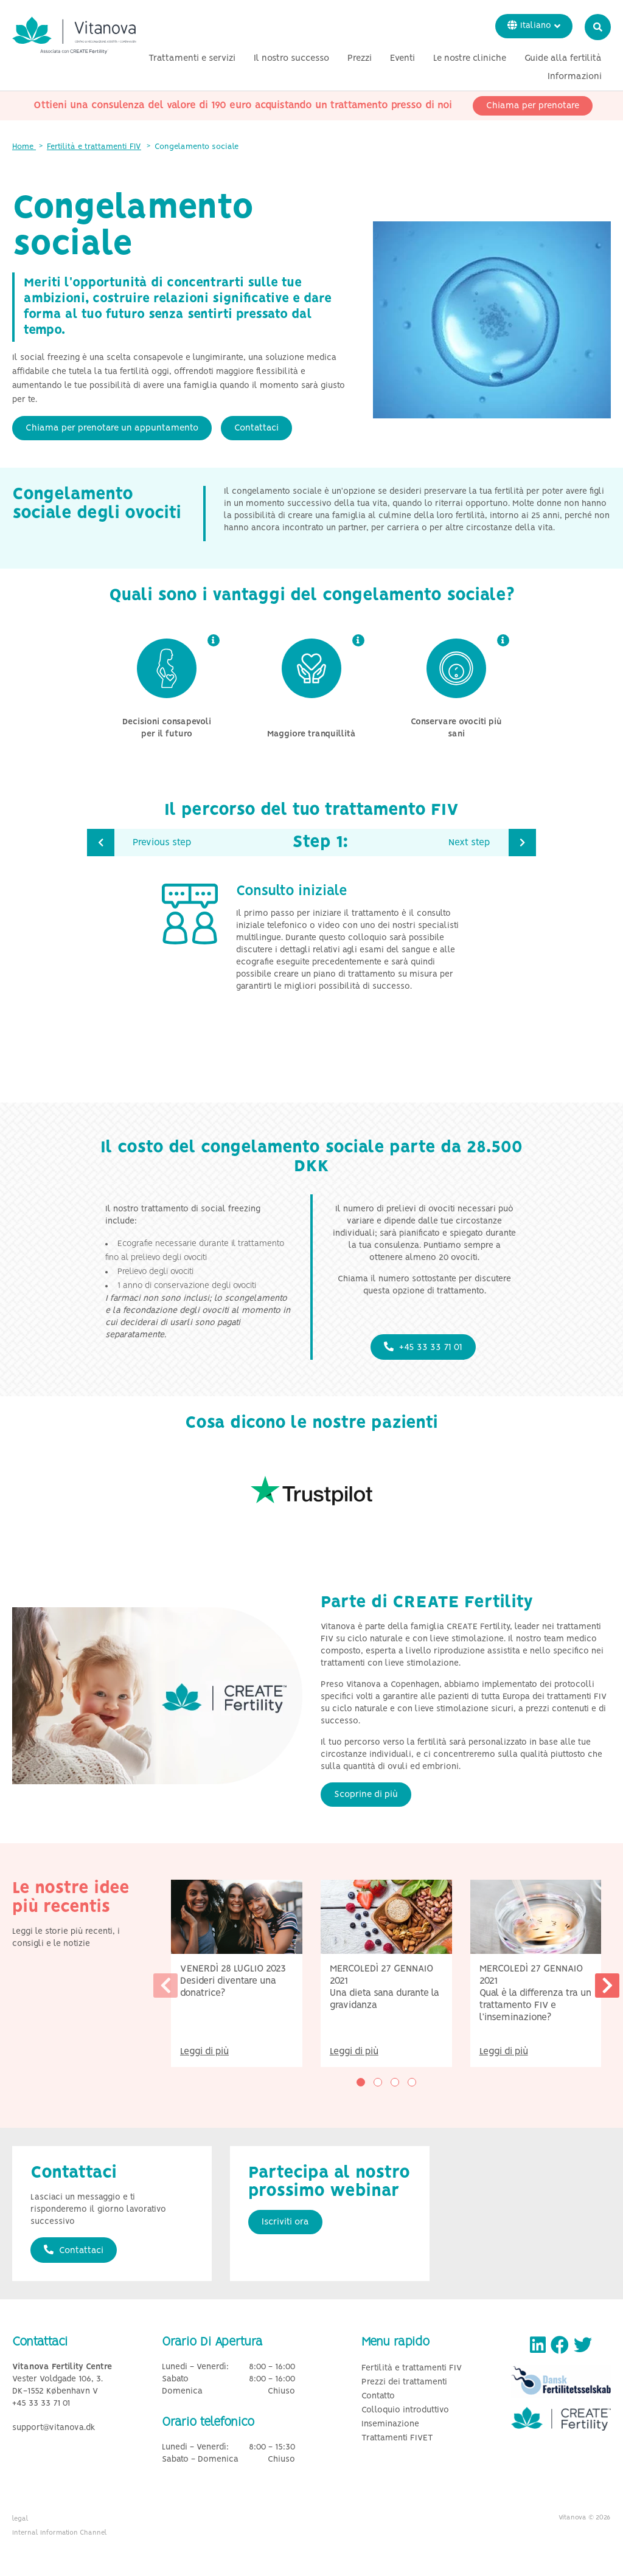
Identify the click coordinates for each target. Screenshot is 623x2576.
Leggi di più (204, 2051)
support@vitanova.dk (54, 2427)
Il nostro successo (387, 63)
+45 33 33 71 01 (423, 1347)
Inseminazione (390, 2424)
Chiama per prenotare (532, 110)
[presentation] (165, 1985)
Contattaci (256, 428)
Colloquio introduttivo (405, 2410)
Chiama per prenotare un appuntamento (112, 428)
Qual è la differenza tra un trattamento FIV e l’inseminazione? (535, 2005)
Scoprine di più (366, 1794)
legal (20, 2518)
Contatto (378, 2396)
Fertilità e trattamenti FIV (94, 146)
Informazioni (575, 81)
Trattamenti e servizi (287, 63)
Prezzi (455, 63)
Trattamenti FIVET (397, 2438)
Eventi (498, 63)
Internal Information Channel (59, 2532)
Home (24, 146)
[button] (360, 2082)
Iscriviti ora (285, 2222)
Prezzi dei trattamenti (404, 2382)
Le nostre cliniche (565, 63)
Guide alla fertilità (490, 81)
